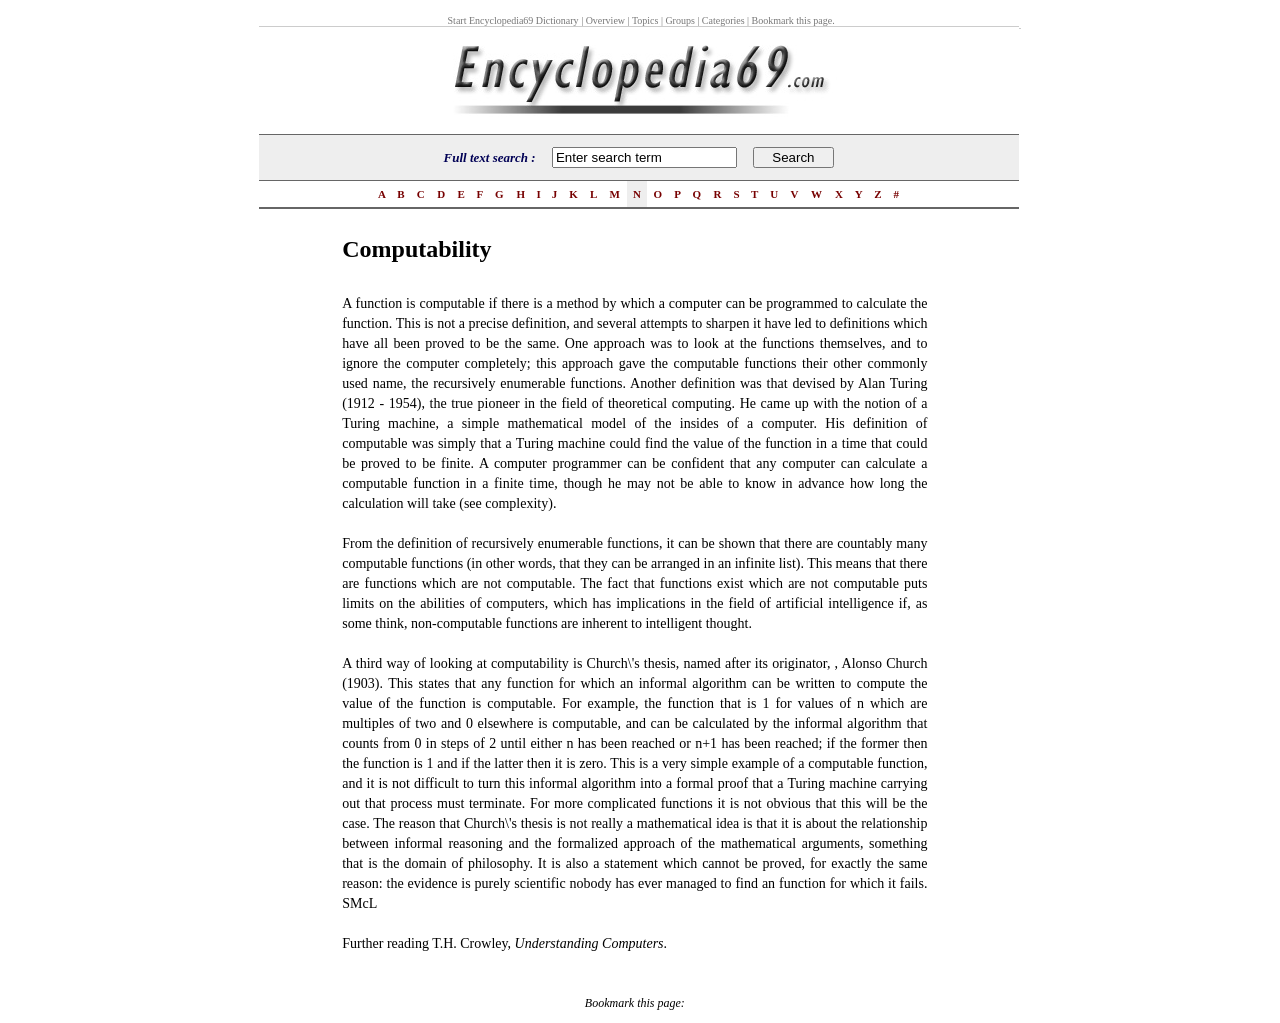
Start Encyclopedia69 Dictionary (513, 20)
